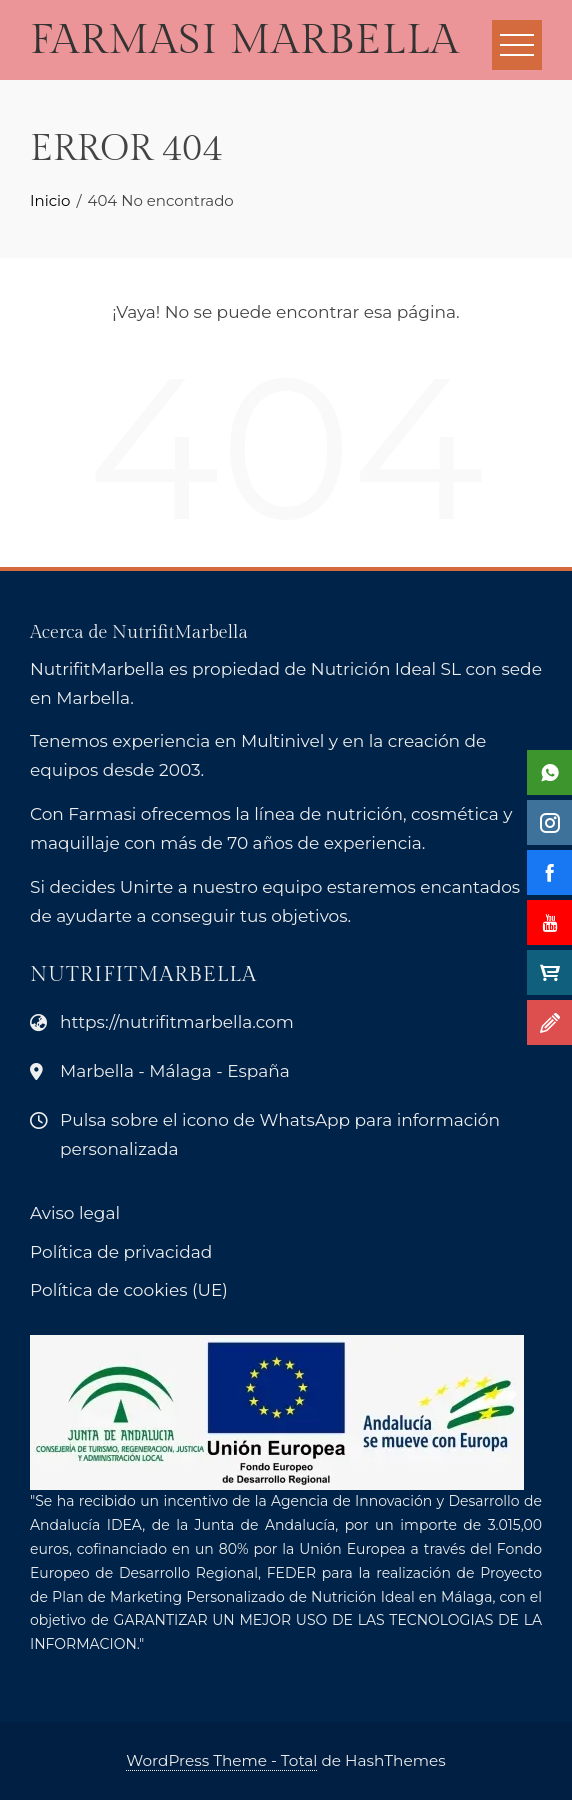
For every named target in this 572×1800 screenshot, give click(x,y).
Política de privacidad (121, 1252)
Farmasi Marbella (244, 40)
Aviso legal (75, 1213)
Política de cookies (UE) (129, 1290)
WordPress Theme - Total (221, 1760)
